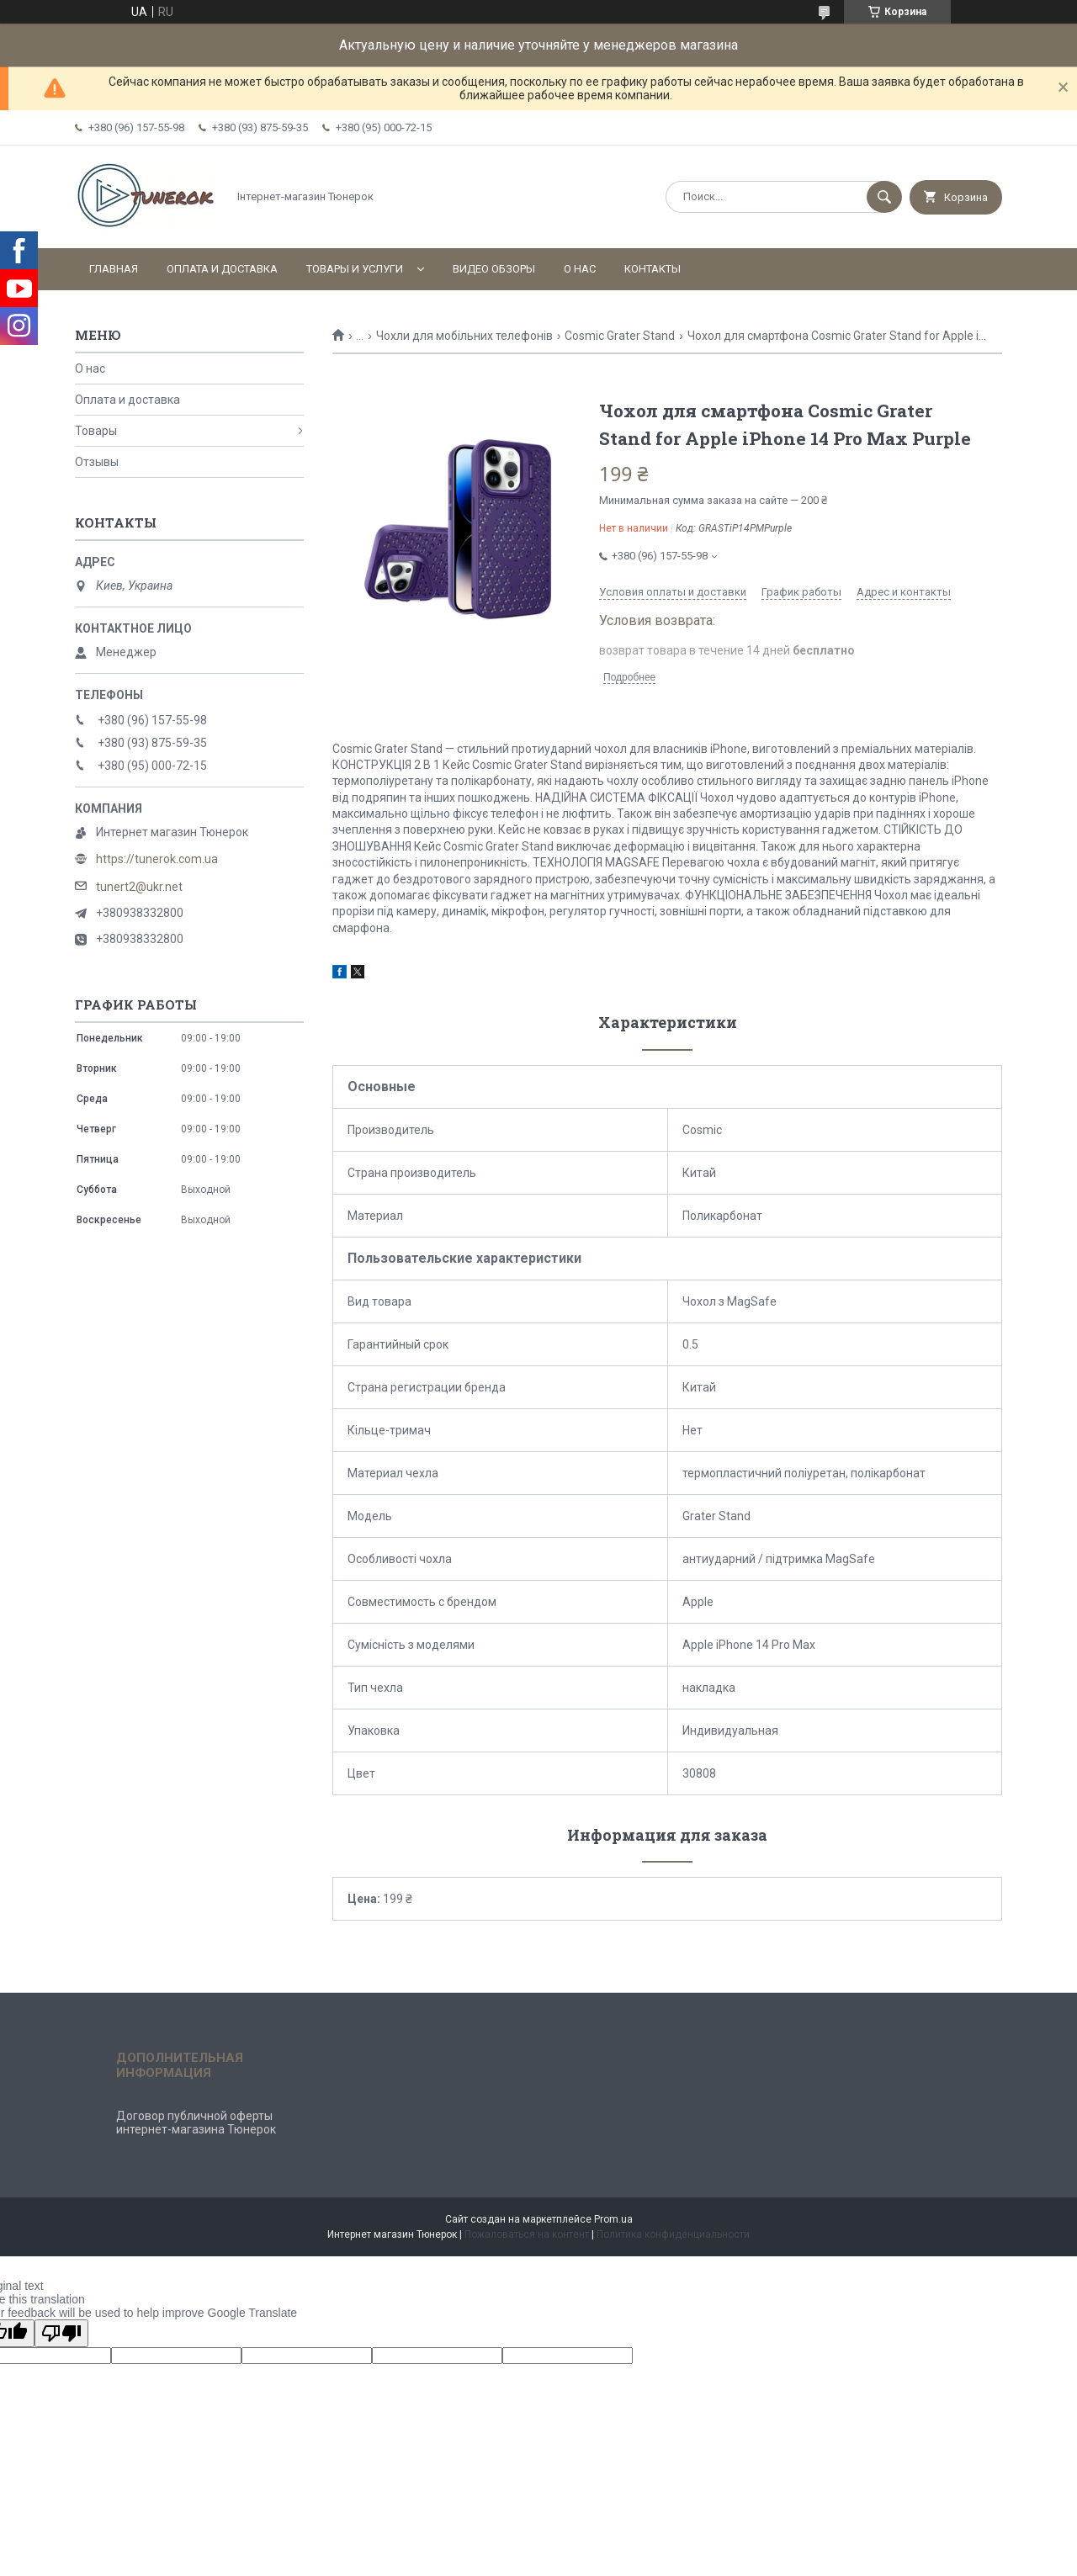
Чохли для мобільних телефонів (464, 335)
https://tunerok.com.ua (157, 859)
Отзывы (97, 462)
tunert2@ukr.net (139, 886)
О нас (580, 268)
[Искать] (884, 197)
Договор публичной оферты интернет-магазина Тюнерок (196, 2122)
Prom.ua (613, 2219)
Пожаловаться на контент (526, 2234)
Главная (113, 268)
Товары (96, 430)
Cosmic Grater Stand (620, 335)
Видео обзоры (494, 268)
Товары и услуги (354, 268)
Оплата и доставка (222, 268)
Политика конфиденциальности (673, 2234)
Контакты (652, 268)
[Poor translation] (61, 2333)
